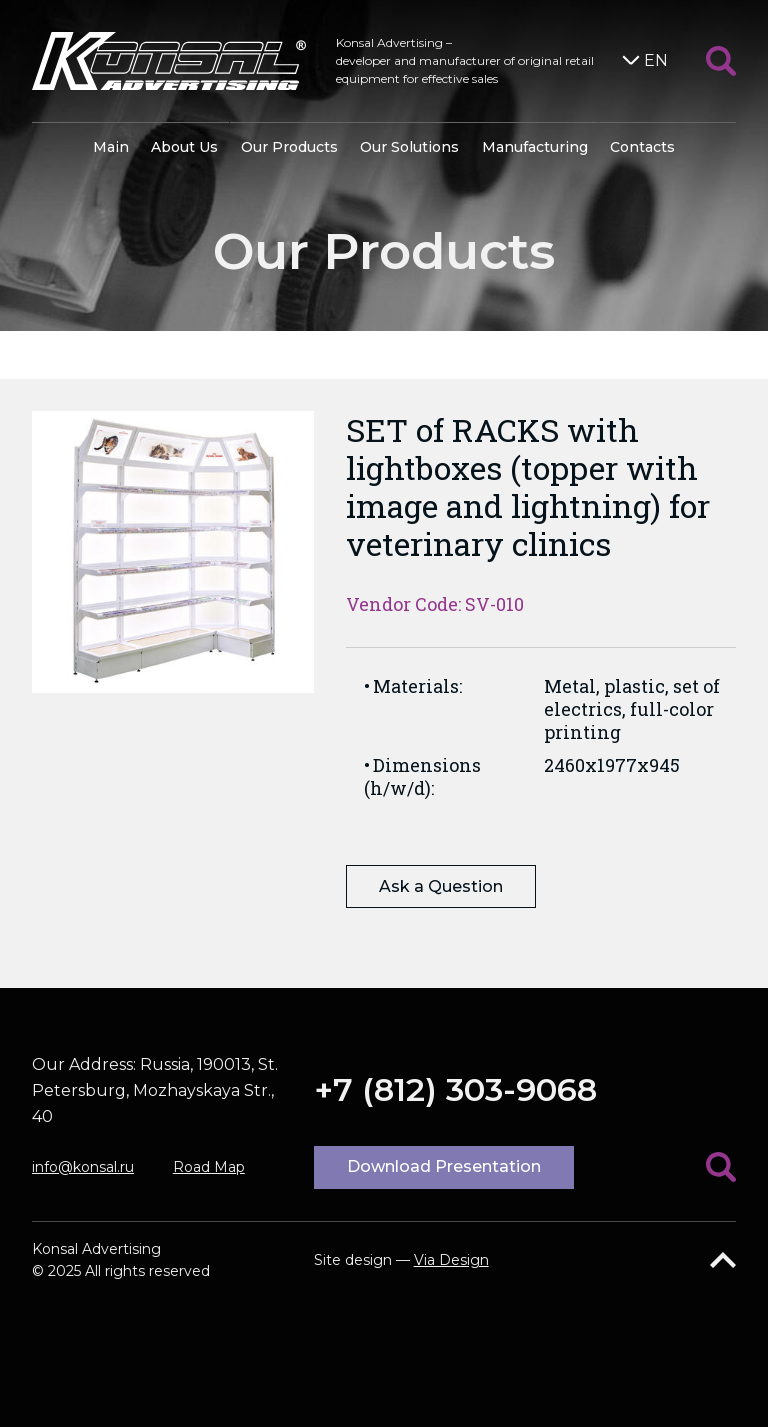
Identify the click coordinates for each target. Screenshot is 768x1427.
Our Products (289, 147)
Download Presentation (444, 1166)
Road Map (209, 1167)
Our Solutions (409, 147)
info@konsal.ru (83, 1167)
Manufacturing (535, 147)
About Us (184, 147)
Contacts (642, 147)
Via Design (451, 1260)
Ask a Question (441, 886)
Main (111, 147)
